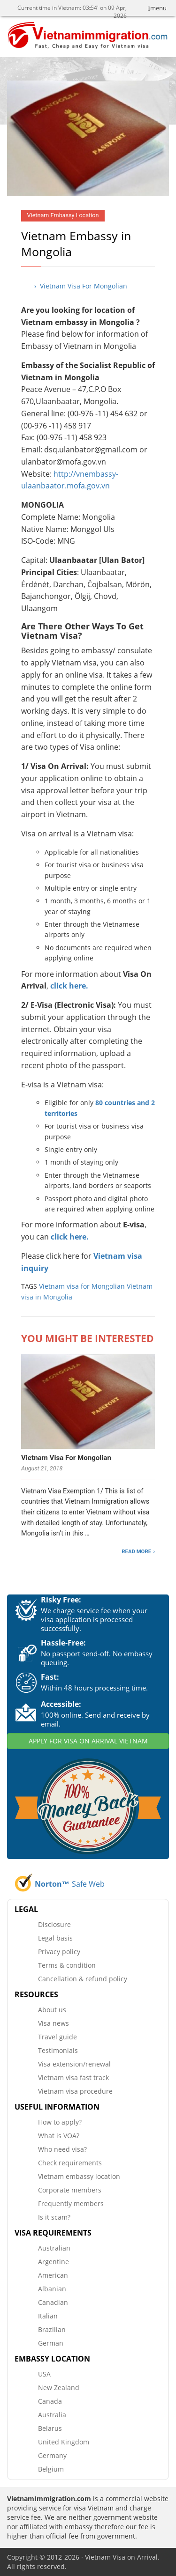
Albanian (52, 2288)
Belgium (51, 2469)
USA (44, 2373)
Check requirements (70, 2162)
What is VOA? (58, 2135)
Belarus (50, 2428)
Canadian (53, 2302)
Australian (54, 2248)
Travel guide (57, 2036)
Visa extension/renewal (74, 2063)
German (50, 2343)
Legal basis (55, 1938)
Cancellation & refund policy (82, 1978)
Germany (52, 2455)
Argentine (53, 2261)
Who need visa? (62, 2149)
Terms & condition (67, 1965)
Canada (50, 2401)
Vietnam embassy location (79, 2176)
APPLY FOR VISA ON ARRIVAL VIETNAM (88, 1740)
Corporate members (69, 2189)
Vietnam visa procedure (75, 2091)
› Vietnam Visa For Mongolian (80, 285)
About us (52, 2009)
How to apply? (60, 2122)
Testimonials (58, 2050)
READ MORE (136, 1551)
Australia (52, 2414)
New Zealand (58, 2387)
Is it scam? (54, 2217)
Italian (48, 2315)
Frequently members (71, 2203)
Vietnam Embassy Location (63, 215)
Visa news (53, 2023)
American (53, 2275)
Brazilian (52, 2329)
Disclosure (54, 1924)
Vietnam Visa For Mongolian (66, 1458)
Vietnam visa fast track (73, 2077)
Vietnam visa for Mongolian (82, 1286)
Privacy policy (59, 1951)
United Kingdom (63, 2441)
